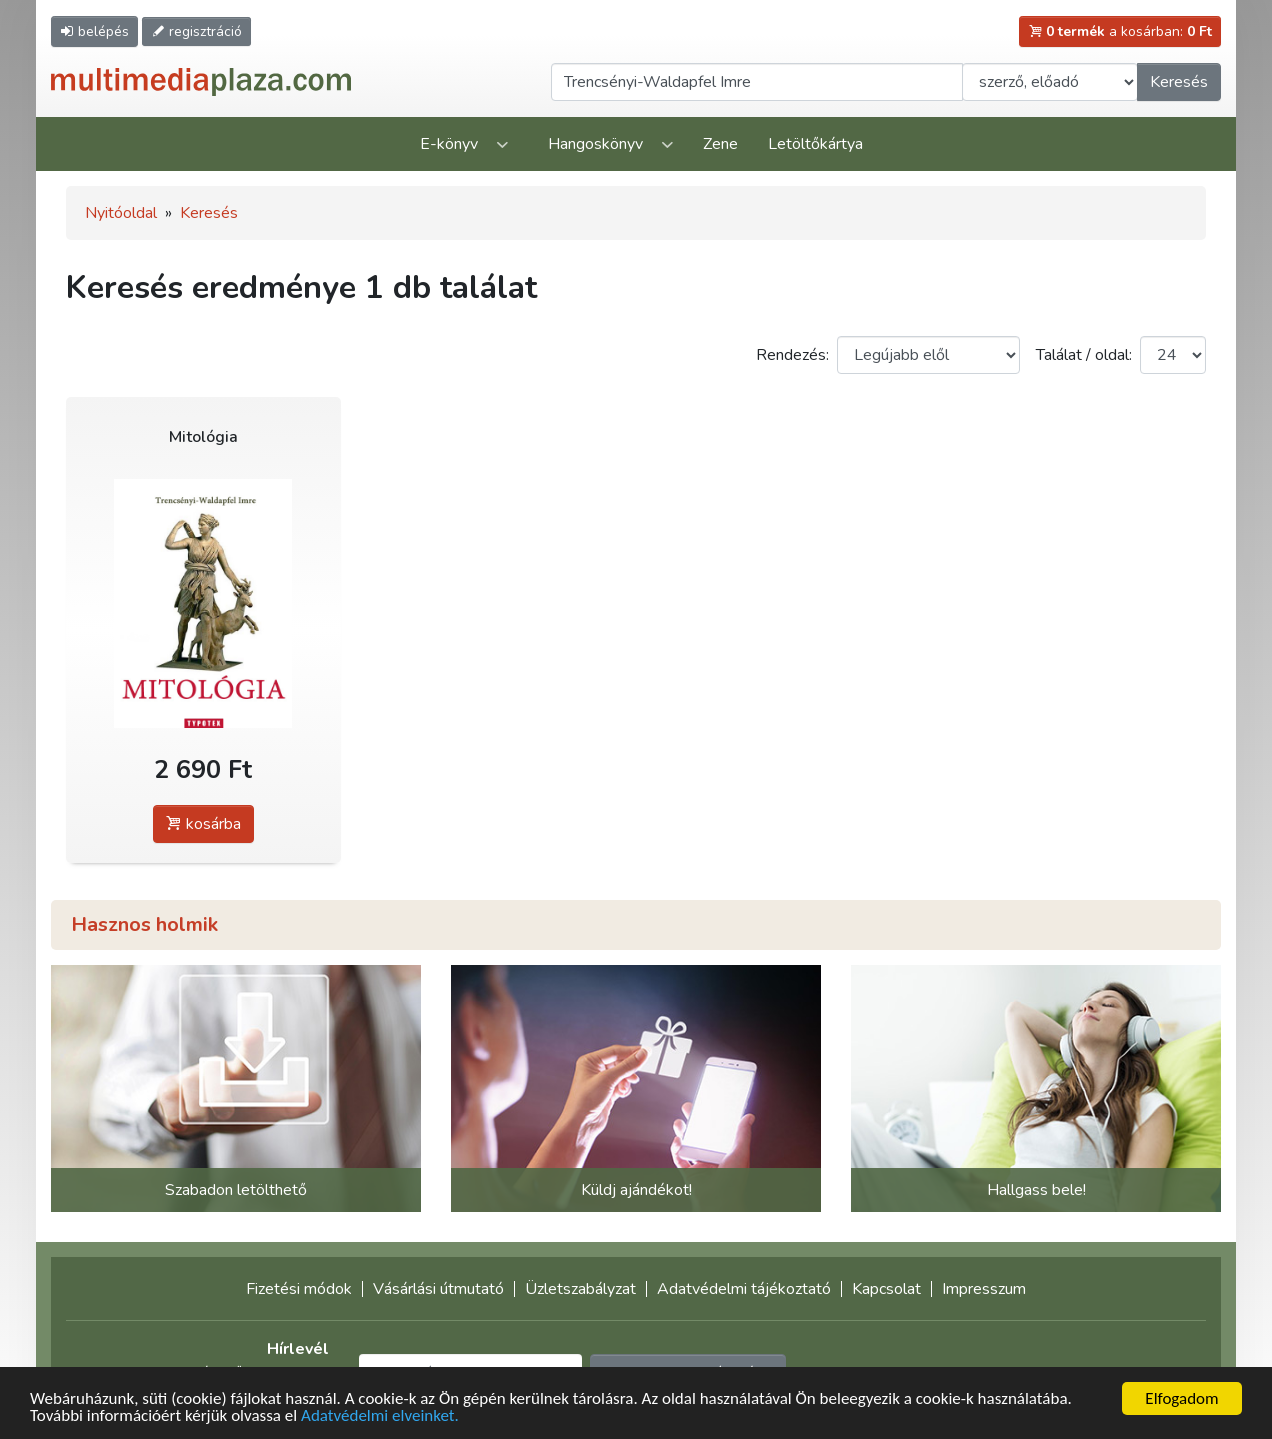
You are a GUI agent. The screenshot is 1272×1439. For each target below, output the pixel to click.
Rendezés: (792, 355)
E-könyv (449, 144)
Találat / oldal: (1084, 355)
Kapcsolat (886, 1289)
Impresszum (984, 1289)
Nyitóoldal (121, 213)
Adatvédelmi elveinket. (380, 1416)
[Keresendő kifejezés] (757, 82)
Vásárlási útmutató (438, 1289)
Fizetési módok (299, 1289)
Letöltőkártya (815, 144)
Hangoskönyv (595, 144)
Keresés (1179, 82)
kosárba (203, 824)
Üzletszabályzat (580, 1289)
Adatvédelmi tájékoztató (744, 1289)
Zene (720, 144)
